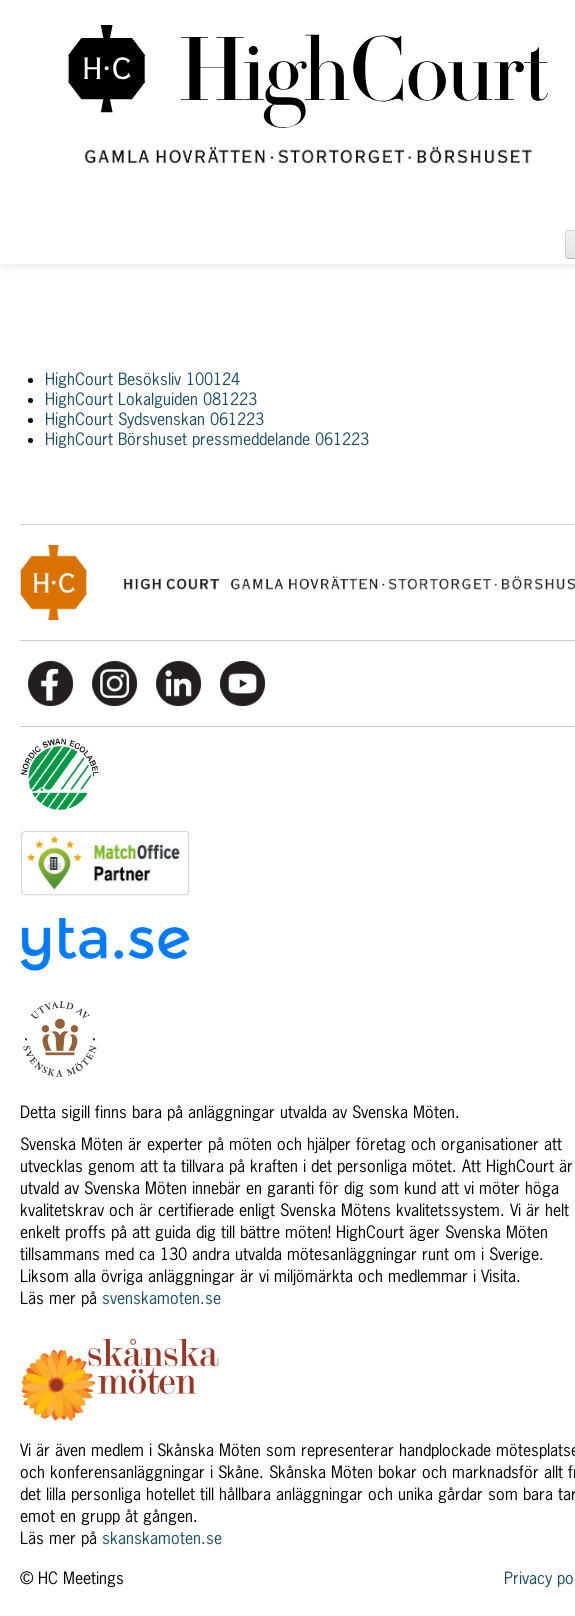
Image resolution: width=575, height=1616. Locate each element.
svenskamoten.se (161, 1298)
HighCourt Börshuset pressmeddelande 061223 (207, 439)
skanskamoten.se (162, 1538)
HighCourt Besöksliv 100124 (142, 379)
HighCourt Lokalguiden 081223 (151, 399)
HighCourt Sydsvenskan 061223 (154, 419)
